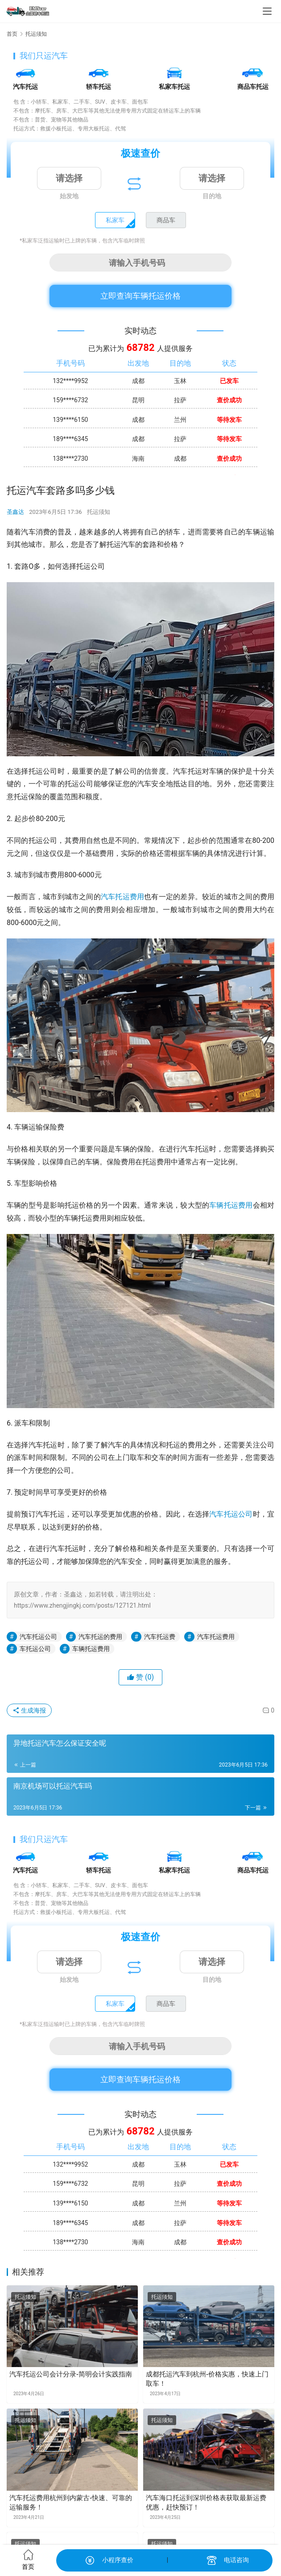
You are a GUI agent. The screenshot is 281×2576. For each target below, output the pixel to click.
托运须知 (98, 512)
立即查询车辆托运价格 (140, 295)
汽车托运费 (159, 1636)
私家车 (115, 220)
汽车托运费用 (122, 896)
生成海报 (29, 1710)
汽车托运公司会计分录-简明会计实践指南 (70, 2374)
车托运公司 (35, 1648)
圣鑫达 (15, 512)
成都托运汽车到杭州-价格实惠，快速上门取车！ (207, 2379)
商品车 (166, 220)
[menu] (267, 11)
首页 (12, 34)
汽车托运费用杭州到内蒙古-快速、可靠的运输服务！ (70, 2502)
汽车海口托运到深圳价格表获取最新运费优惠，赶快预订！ (206, 2502)
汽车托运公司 (230, 1514)
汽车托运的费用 (100, 1636)
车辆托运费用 (230, 1205)
